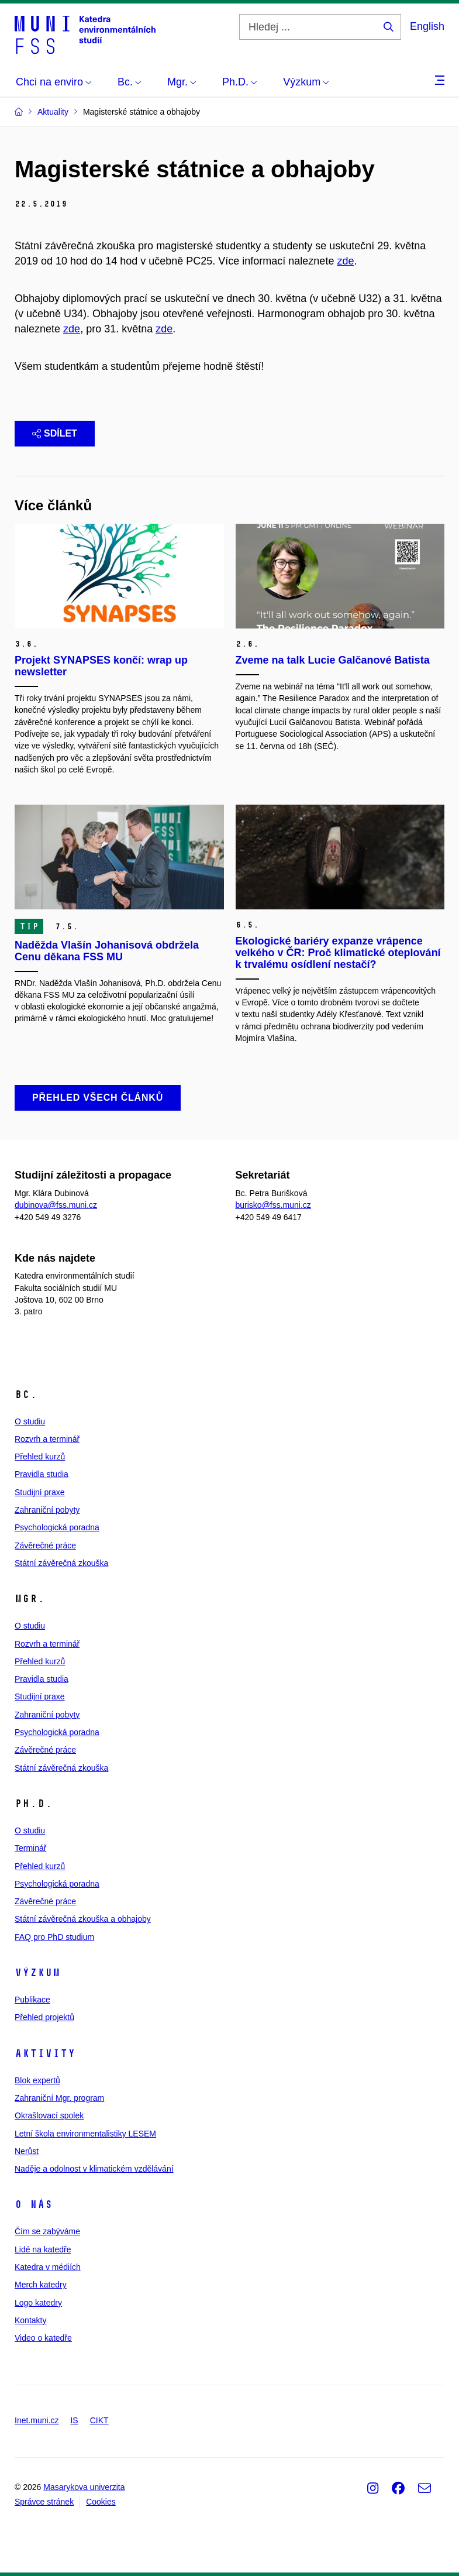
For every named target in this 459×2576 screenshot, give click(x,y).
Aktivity (45, 2053)
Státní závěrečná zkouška (61, 1563)
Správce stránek (44, 2501)
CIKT (99, 2420)
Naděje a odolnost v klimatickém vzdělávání (94, 2168)
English (427, 26)
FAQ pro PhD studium (54, 1937)
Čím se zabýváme (47, 2231)
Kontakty (30, 2320)
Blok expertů (37, 2080)
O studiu (30, 1421)
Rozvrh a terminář (47, 1439)
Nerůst (27, 2151)
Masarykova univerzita (84, 2487)
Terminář (30, 1848)
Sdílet (54, 433)
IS (74, 2420)
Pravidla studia (41, 1474)
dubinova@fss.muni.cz (56, 1205)
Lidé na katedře (43, 2249)
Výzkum (37, 1972)
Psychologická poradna (57, 1527)
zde (345, 261)
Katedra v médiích (48, 2267)
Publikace (32, 1999)
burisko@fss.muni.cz (273, 1205)
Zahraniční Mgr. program (59, 2098)
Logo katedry (38, 2302)
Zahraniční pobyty (47, 1509)
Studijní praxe (40, 1492)
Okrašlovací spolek (49, 2115)
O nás (34, 2204)
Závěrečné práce (45, 1545)
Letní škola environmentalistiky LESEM (85, 2133)
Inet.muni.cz (36, 2420)
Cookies (101, 2501)
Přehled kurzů (40, 1456)
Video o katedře (43, 2338)
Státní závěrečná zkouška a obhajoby (83, 1919)
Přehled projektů (44, 2017)
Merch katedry (41, 2284)
